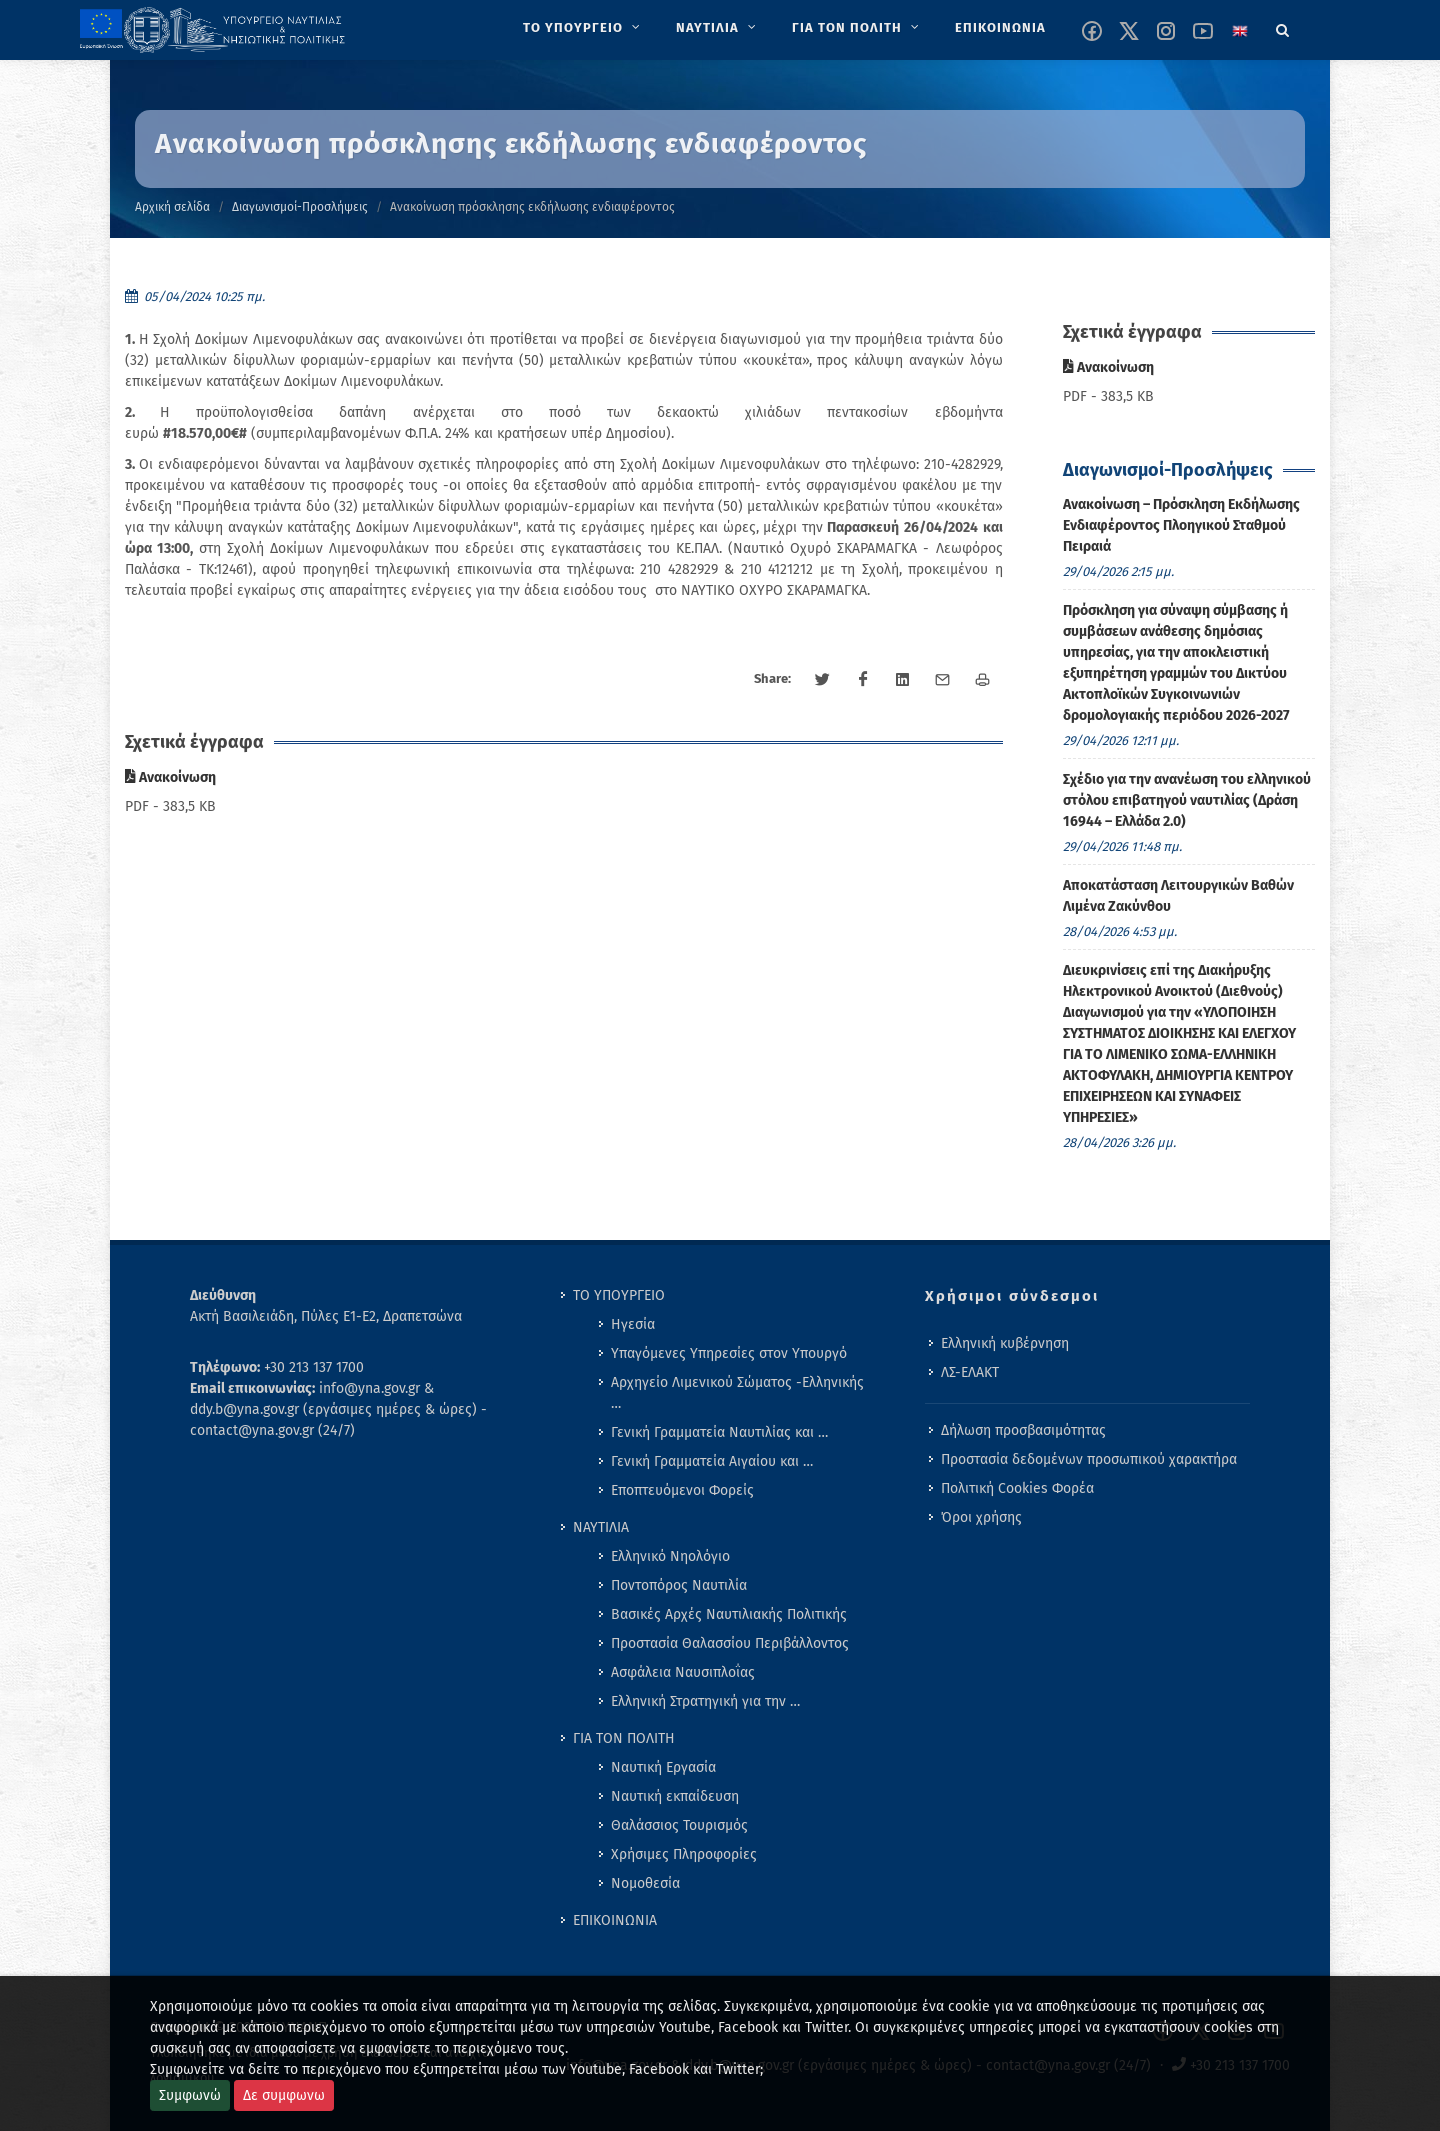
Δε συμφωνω (284, 2095)
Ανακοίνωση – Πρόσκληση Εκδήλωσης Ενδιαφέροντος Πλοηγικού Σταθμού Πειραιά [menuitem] (1181, 525)
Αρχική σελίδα (172, 207)
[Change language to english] (1240, 31)
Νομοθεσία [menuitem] (645, 1883)
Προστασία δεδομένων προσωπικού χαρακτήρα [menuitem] (1089, 1459)
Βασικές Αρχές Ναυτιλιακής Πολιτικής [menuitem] (729, 1614)
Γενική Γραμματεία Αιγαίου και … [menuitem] (712, 1461)
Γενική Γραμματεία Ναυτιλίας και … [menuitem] (719, 1432)
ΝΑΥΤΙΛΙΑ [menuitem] (601, 1527)
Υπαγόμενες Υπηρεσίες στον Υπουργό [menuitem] (729, 1353)
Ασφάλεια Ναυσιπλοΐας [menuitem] (683, 1672)
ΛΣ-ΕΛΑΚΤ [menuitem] (970, 1372)
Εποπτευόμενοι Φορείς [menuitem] (682, 1490)
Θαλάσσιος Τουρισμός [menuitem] (679, 1825)
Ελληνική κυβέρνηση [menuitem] (1005, 1343)
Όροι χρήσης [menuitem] (981, 1517)
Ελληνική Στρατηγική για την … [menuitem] (705, 1701)
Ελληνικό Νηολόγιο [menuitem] (670, 1556)
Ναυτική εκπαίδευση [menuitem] (675, 1796)
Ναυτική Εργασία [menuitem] (663, 1767)
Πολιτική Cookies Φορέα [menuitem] (1017, 1488)
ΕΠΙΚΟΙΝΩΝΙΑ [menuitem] (615, 1920)
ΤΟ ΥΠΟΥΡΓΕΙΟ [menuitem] (619, 1295)
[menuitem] (583, 28)
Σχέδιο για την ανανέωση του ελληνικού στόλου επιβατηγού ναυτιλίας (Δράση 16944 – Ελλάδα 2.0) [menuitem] (1187, 800)
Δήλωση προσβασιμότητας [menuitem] (1023, 1430)
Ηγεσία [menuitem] (633, 1324)
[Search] (1283, 27)
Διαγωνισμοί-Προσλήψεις (300, 207)
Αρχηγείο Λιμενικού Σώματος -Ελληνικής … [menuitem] (737, 1393)
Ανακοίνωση (170, 777)
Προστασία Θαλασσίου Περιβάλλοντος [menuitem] (730, 1643)
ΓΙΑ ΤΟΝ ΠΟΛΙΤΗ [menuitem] (624, 1738)
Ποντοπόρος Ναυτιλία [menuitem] (679, 1585)
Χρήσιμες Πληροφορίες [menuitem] (684, 1854)
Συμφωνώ (190, 2095)
